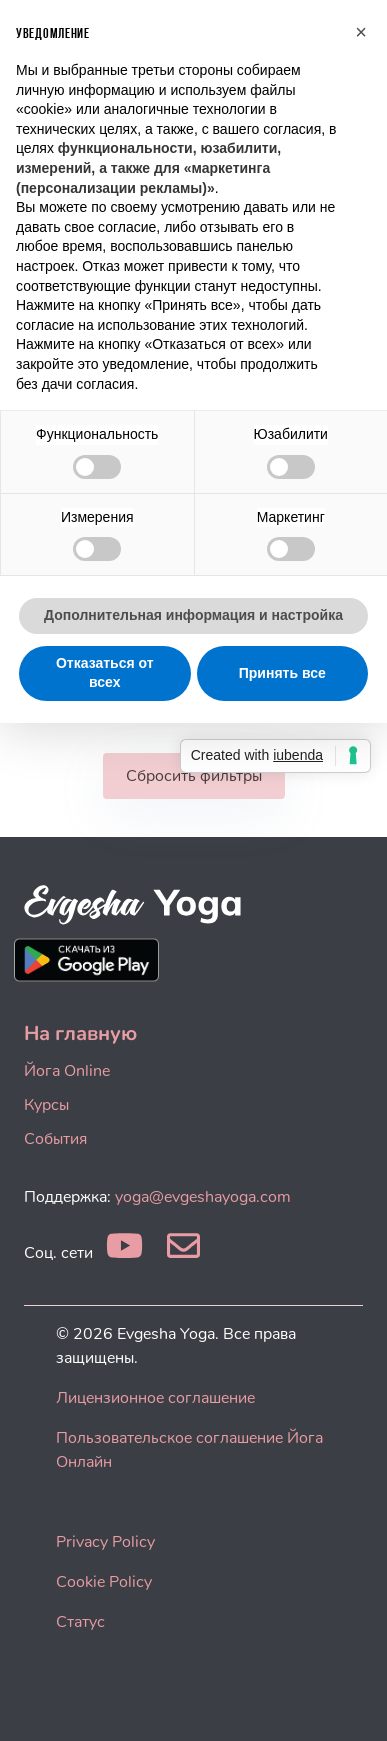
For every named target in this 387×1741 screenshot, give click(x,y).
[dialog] (349, 1701)
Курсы (46, 1105)
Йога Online (67, 1071)
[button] (361, 32)
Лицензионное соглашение (155, 1398)
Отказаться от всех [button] (105, 673)
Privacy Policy (105, 1542)
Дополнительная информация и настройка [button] (193, 615)
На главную (80, 1033)
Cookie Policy (104, 1582)
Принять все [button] (282, 673)
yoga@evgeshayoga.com (203, 1197)
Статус (80, 1622)
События (55, 1139)
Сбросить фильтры (194, 776)
